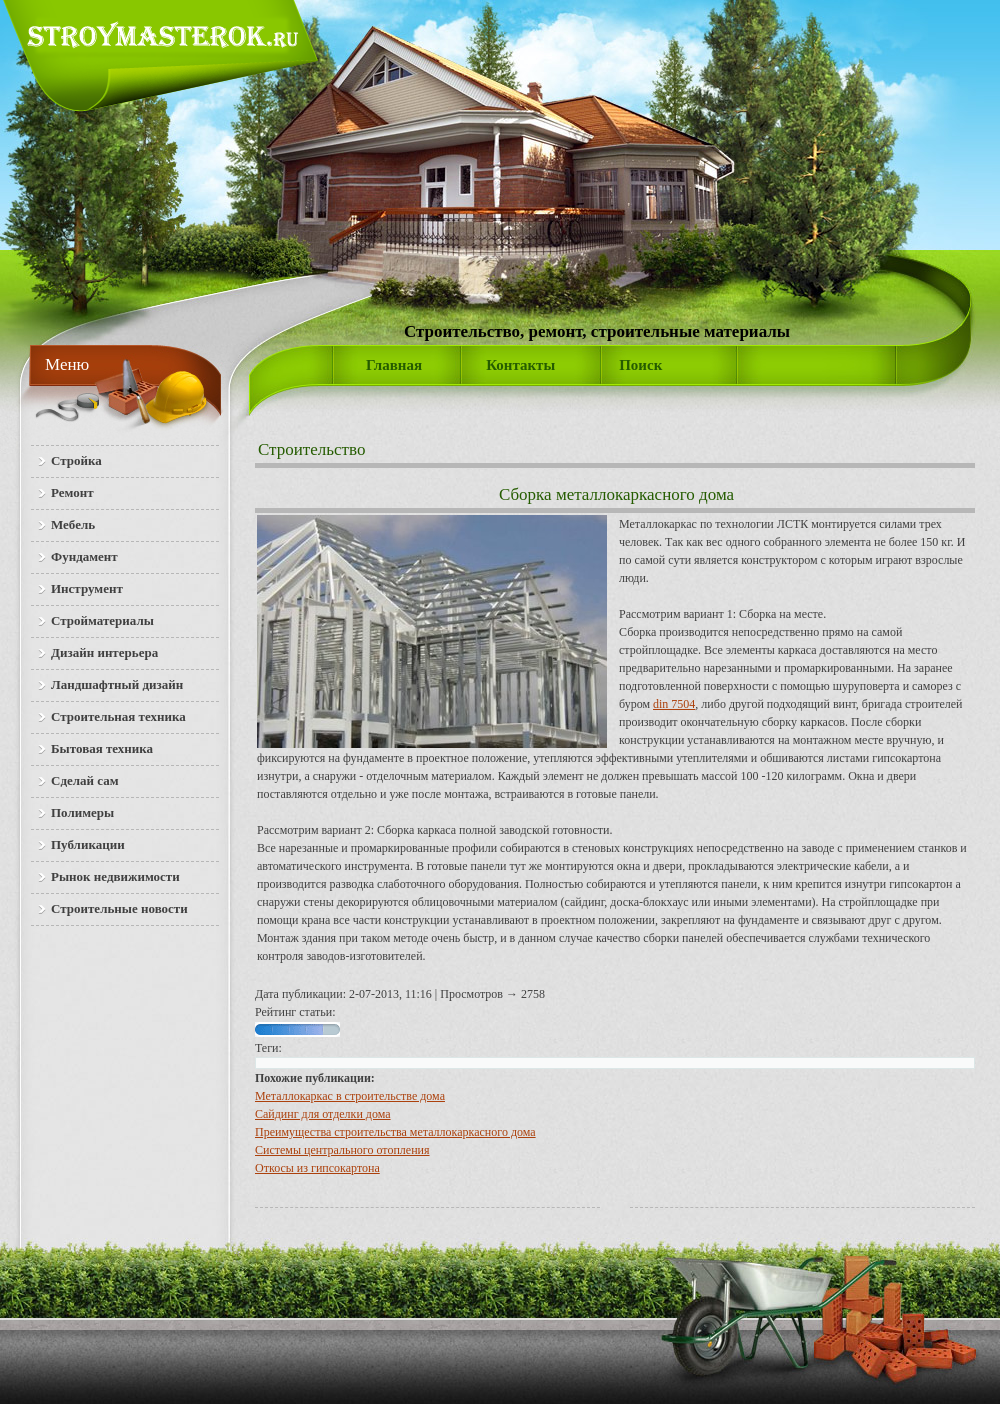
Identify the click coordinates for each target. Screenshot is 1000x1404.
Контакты (520, 365)
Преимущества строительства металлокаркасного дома (395, 1132)
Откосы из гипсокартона (317, 1168)
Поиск (640, 365)
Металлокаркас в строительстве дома (350, 1096)
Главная (394, 365)
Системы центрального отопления (342, 1150)
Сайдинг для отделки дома (323, 1114)
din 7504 (674, 704)
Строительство (311, 449)
